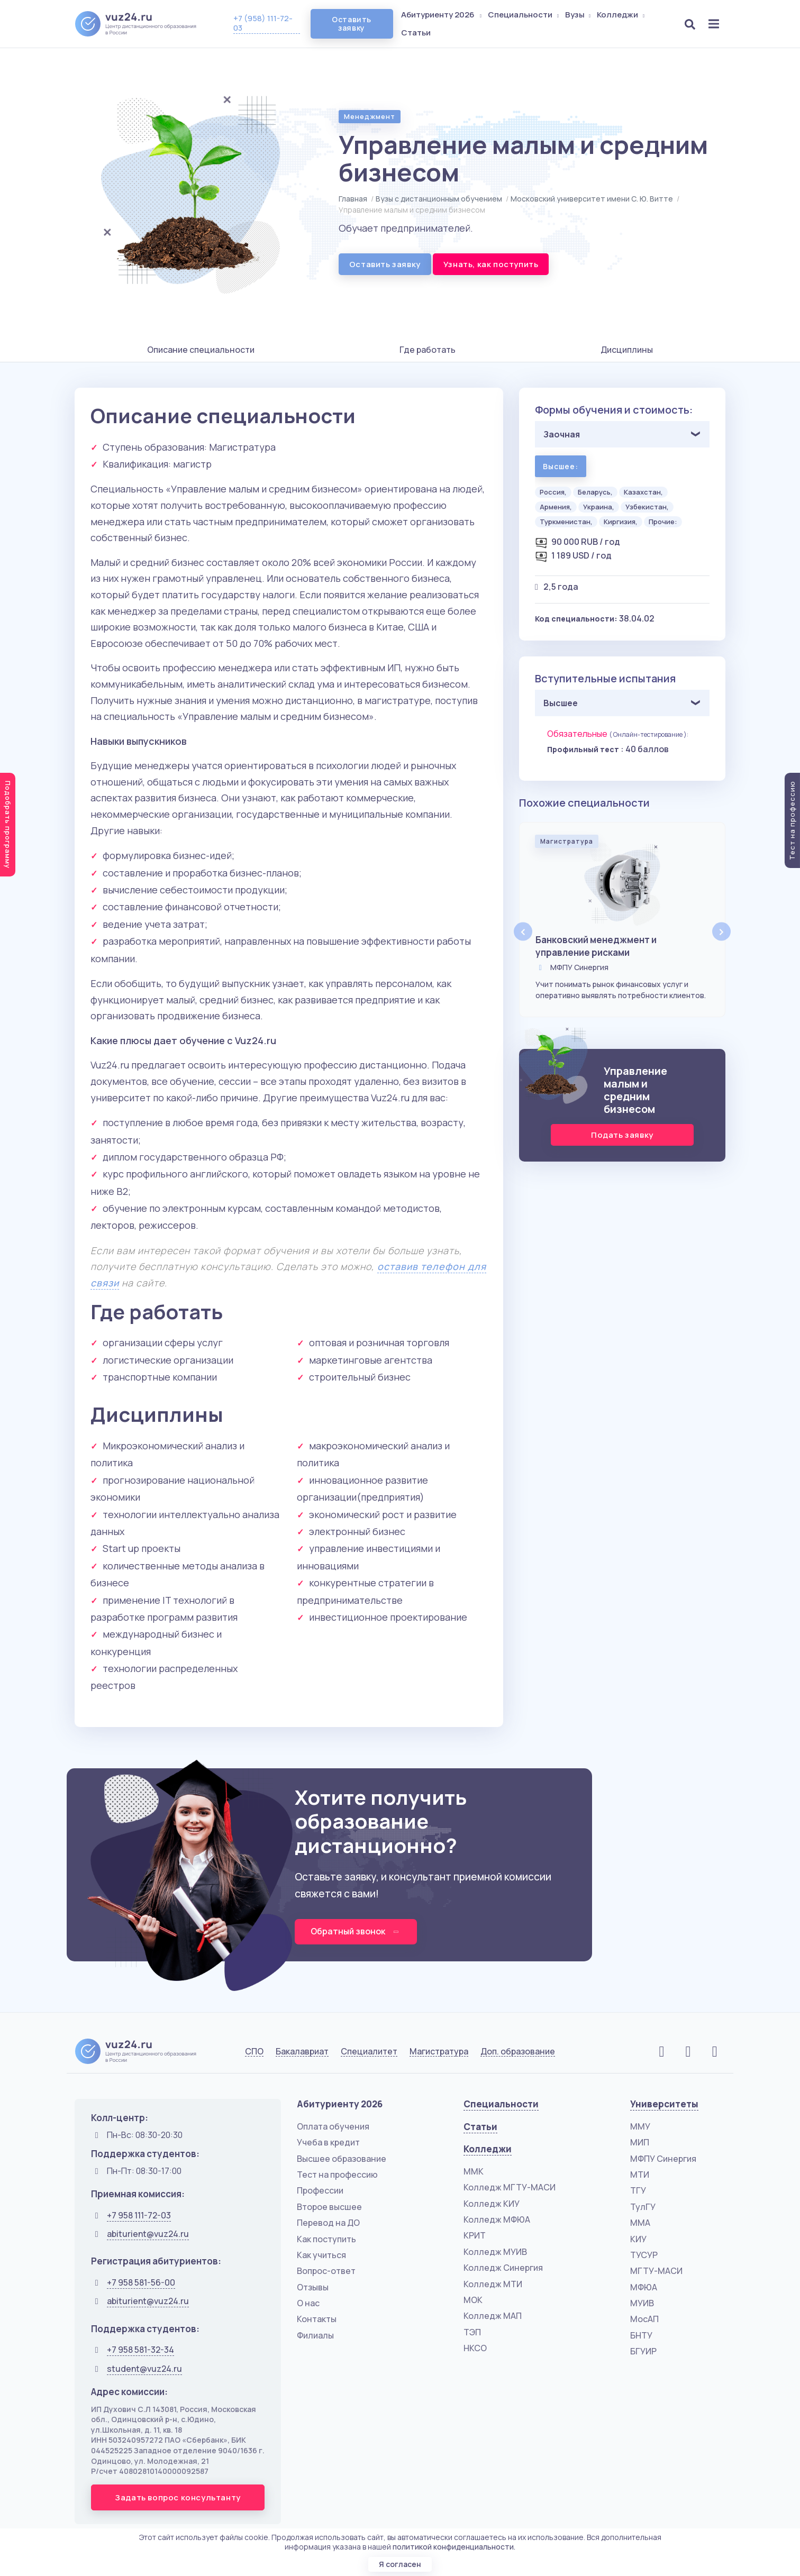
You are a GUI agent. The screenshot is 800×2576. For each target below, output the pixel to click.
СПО (254, 2052)
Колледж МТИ (492, 2284)
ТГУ (638, 2190)
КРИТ (474, 2235)
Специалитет (369, 2052)
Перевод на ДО (328, 2222)
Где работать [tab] (427, 349)
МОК (473, 2300)
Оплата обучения (333, 2126)
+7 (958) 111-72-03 (263, 23)
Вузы (579, 14)
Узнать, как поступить (491, 264)
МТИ (639, 2174)
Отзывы (313, 2287)
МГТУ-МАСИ (656, 2271)
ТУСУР (644, 2255)
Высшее (560, 703)
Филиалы (315, 2335)
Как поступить (326, 2239)
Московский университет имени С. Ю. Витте (592, 199)
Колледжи (622, 14)
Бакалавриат (302, 2052)
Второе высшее (329, 2207)
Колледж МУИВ (495, 2252)
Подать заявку (622, 1134)
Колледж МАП (492, 2316)
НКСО (475, 2348)
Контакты (317, 2319)
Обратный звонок (356, 1931)
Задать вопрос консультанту (178, 2497)
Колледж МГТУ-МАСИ (509, 2187)
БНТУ (641, 2335)
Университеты (664, 2104)
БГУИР (643, 2351)
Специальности (524, 14)
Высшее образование (341, 2158)
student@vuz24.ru (144, 2368)
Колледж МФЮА (496, 2219)
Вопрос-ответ (326, 2271)
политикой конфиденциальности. (454, 2547)
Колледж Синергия (503, 2267)
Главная (353, 199)
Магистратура (439, 2052)
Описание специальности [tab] (200, 349)
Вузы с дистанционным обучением (439, 199)
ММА (640, 2222)
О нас (308, 2303)
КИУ (638, 2239)
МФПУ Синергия (663, 2158)
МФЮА (643, 2287)
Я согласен (400, 2564)
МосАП (644, 2319)
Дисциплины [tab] (627, 349)
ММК (473, 2171)
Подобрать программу (8, 825)
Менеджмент (369, 116)
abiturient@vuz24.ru (148, 2234)
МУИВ (642, 2303)
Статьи (416, 32)
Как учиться (321, 2255)
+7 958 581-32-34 (140, 2349)
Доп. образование (517, 2052)
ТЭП (472, 2332)
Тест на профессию (337, 2174)
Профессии (320, 2190)
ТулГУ (643, 2207)
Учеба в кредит (328, 2142)
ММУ (640, 2126)
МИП (639, 2142)
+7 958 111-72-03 (139, 2215)
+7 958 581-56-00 (141, 2282)
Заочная (561, 434)
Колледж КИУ (491, 2203)
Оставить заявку (351, 23)
